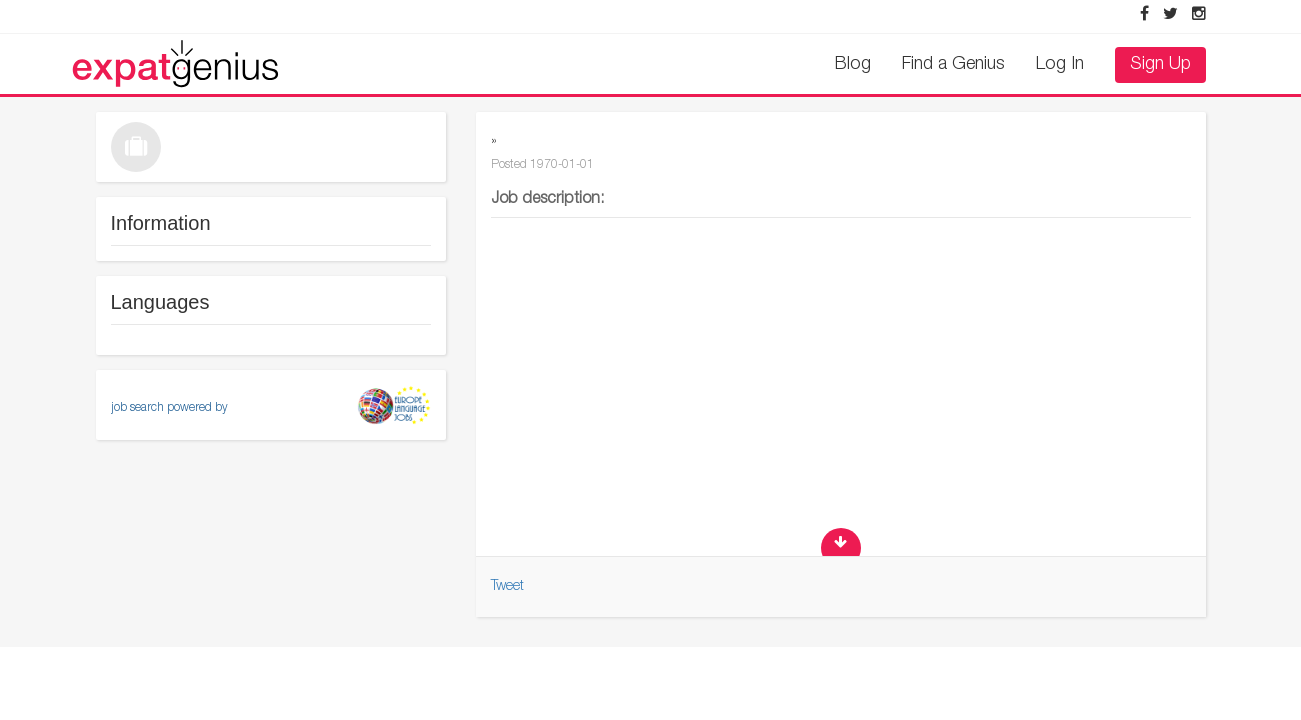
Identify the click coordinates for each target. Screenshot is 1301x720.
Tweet (507, 587)
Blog (853, 65)
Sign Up (1160, 65)
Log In (1060, 65)
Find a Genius (953, 65)
